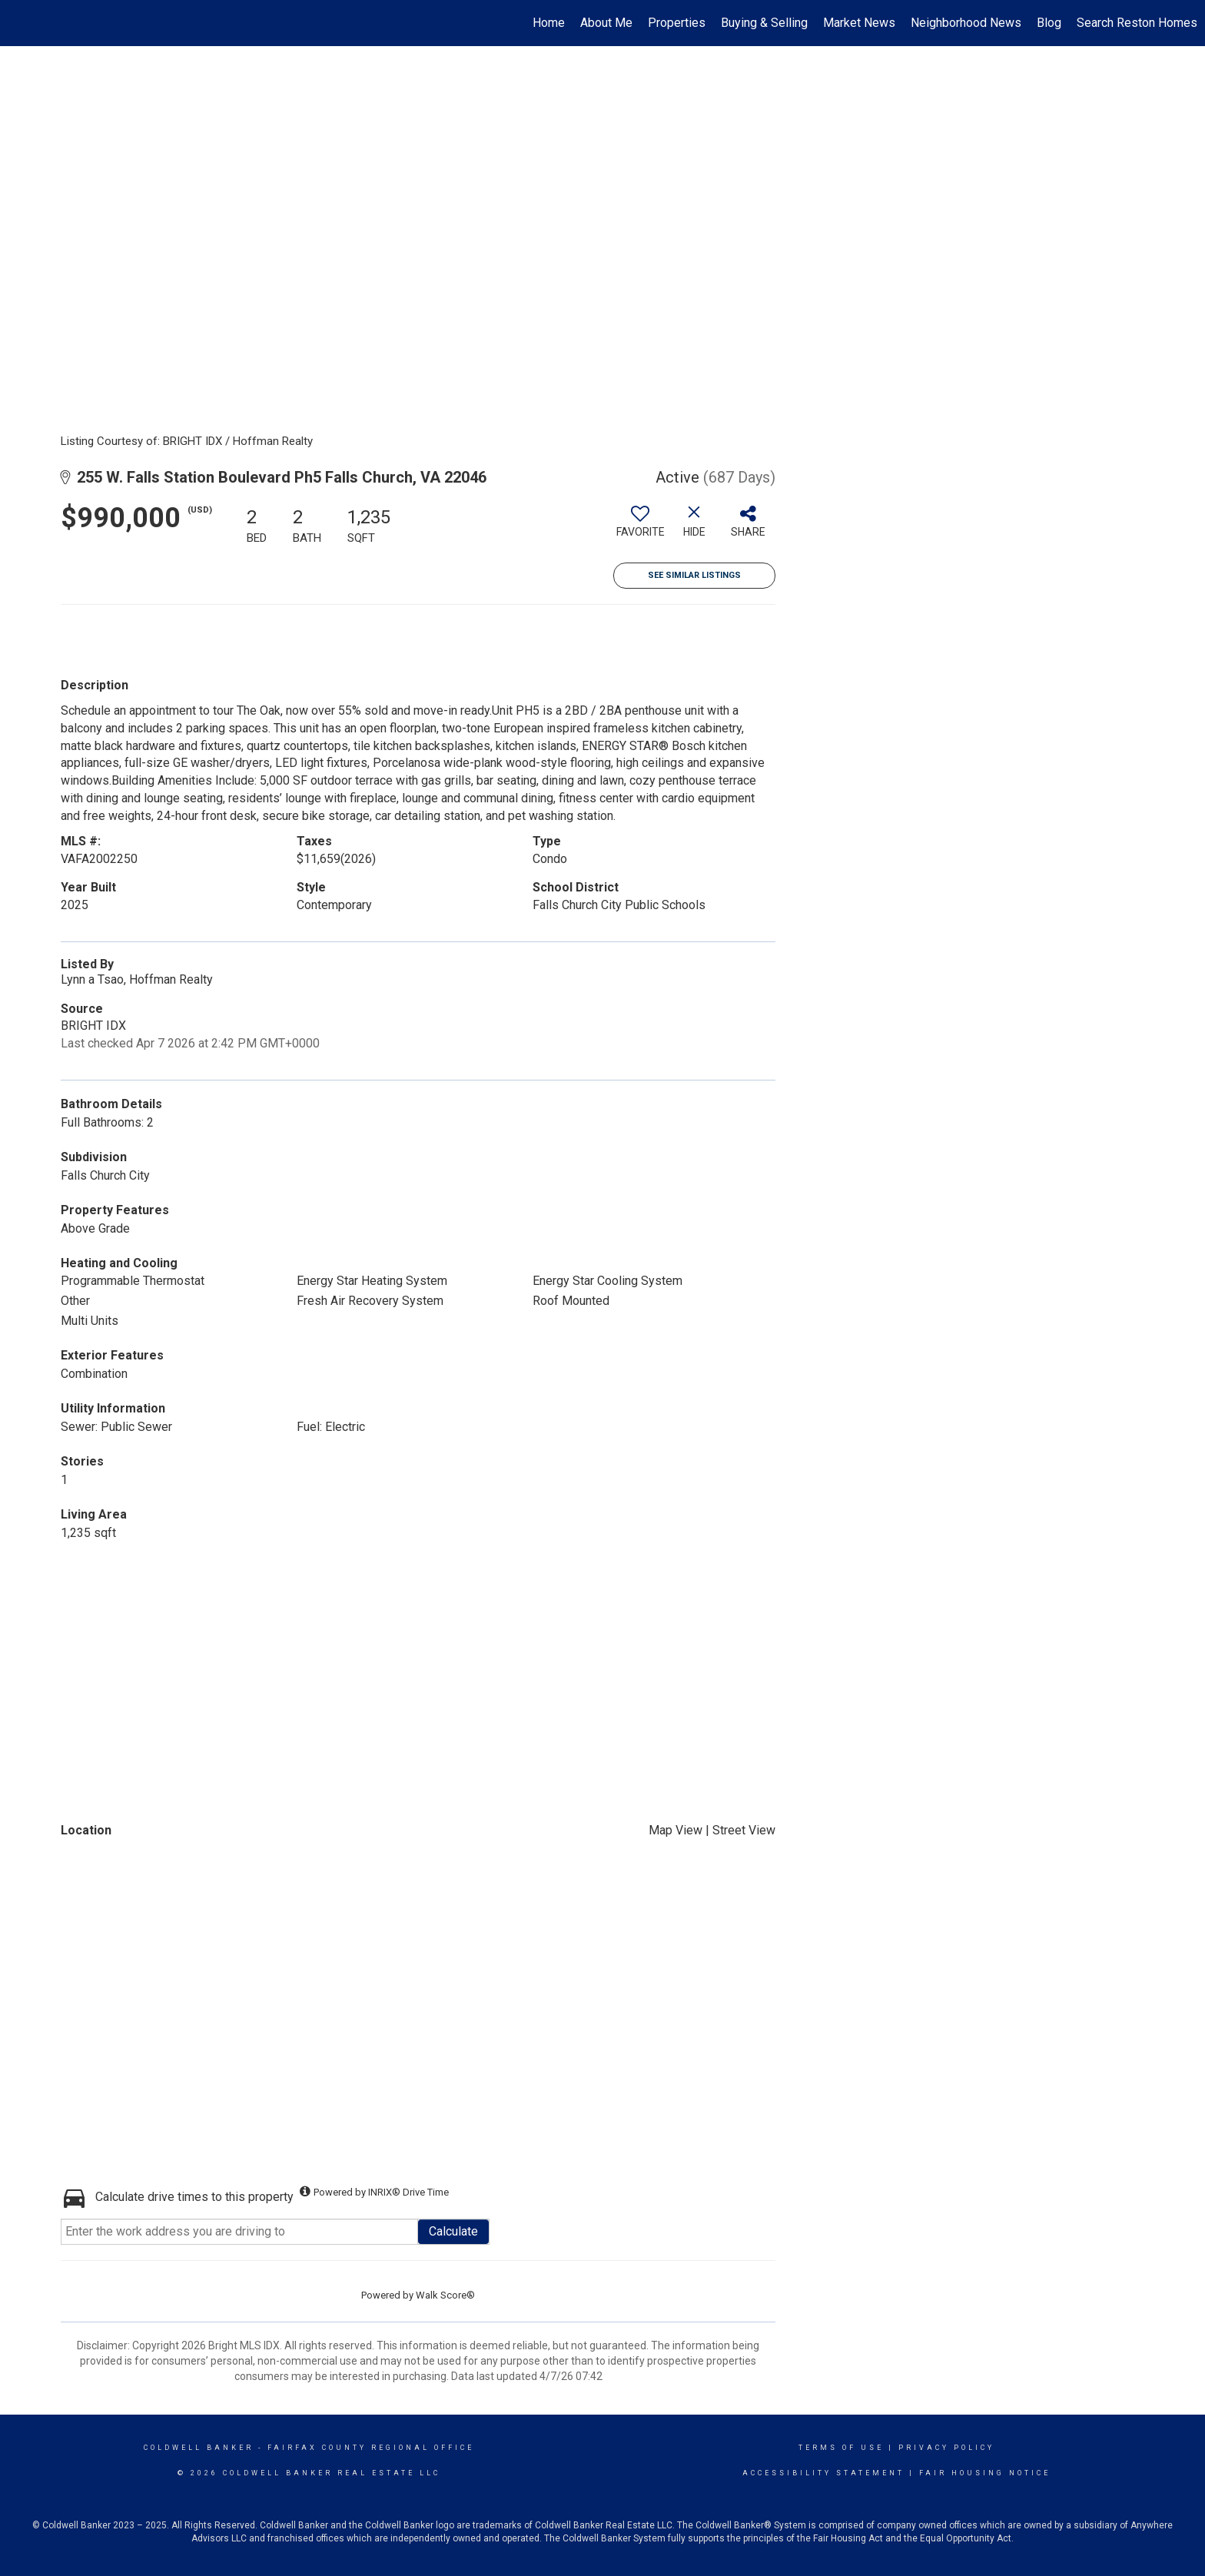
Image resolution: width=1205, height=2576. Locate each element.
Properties (676, 22)
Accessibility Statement (823, 2473)
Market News (859, 22)
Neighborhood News (966, 22)
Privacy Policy (946, 2448)
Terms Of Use (841, 2448)
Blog (1049, 22)
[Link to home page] (20, 23)
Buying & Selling (764, 22)
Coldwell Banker (199, 2448)
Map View (675, 1830)
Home (549, 22)
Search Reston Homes (1137, 22)
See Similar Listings (694, 575)
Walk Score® (445, 2295)
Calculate (453, 2231)
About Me (606, 22)
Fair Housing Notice (985, 2473)
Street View (743, 1830)
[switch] (640, 527)
